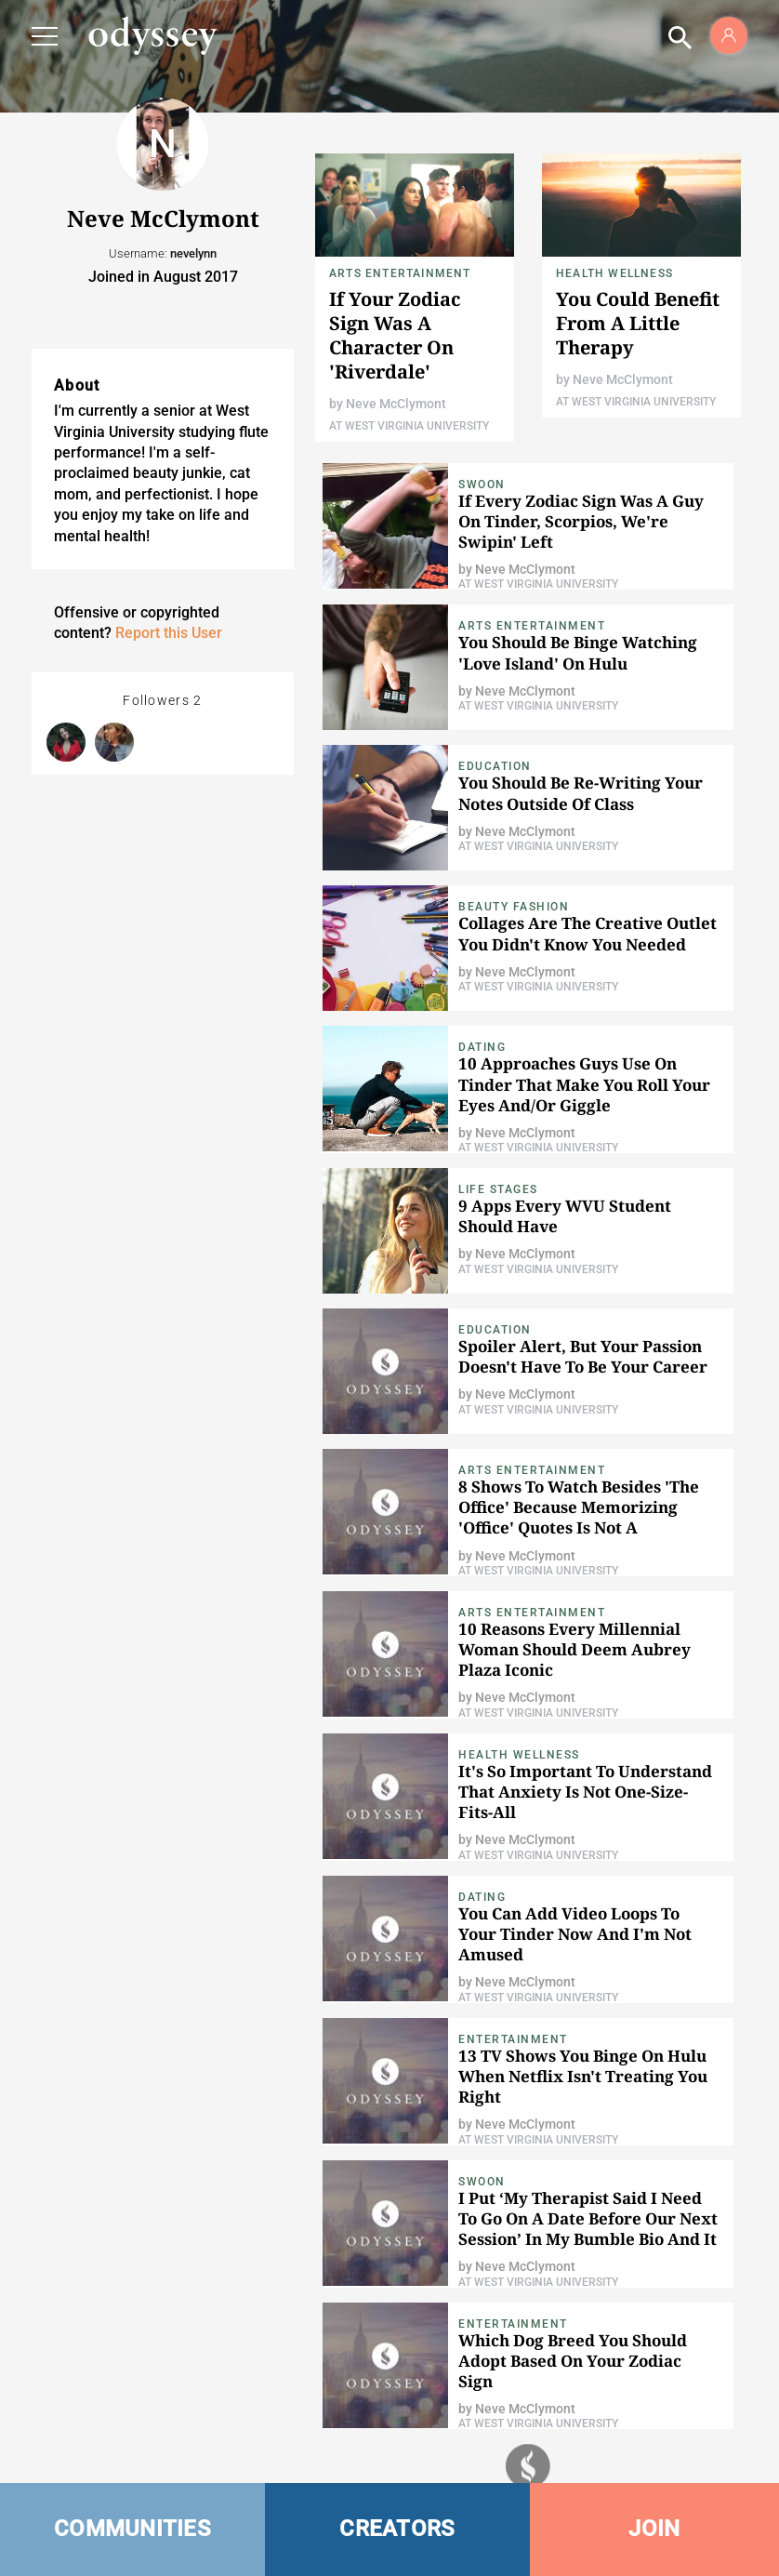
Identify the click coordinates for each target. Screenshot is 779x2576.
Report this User (168, 633)
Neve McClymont (396, 403)
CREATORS (397, 2529)
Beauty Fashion (513, 906)
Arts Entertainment (400, 273)
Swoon (482, 484)
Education (495, 766)
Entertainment (513, 2039)
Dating (482, 1047)
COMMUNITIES (132, 2529)
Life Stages (498, 1189)
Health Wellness (614, 273)
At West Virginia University (409, 425)
